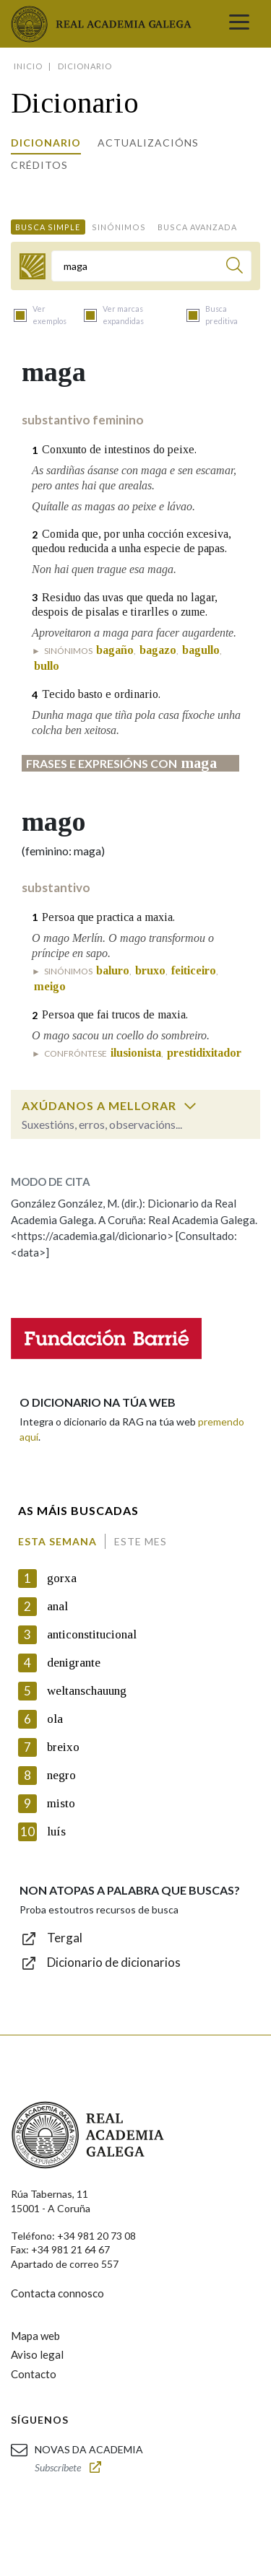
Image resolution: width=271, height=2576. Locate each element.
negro (61, 1775)
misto (61, 1803)
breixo (63, 1747)
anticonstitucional (92, 1634)
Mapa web (35, 2335)
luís (56, 1831)
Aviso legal (37, 2354)
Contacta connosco (57, 2293)
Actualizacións (148, 142)
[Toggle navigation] (239, 24)
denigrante (73, 1662)
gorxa (62, 1578)
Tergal (64, 1937)
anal (57, 1606)
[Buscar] (234, 267)
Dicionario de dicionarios (114, 1962)
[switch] (190, 1106)
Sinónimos (119, 227)
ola (55, 1719)
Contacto (33, 2373)
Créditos (39, 165)
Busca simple (47, 227)
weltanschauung (86, 1691)
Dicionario (46, 142)
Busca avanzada (197, 227)
